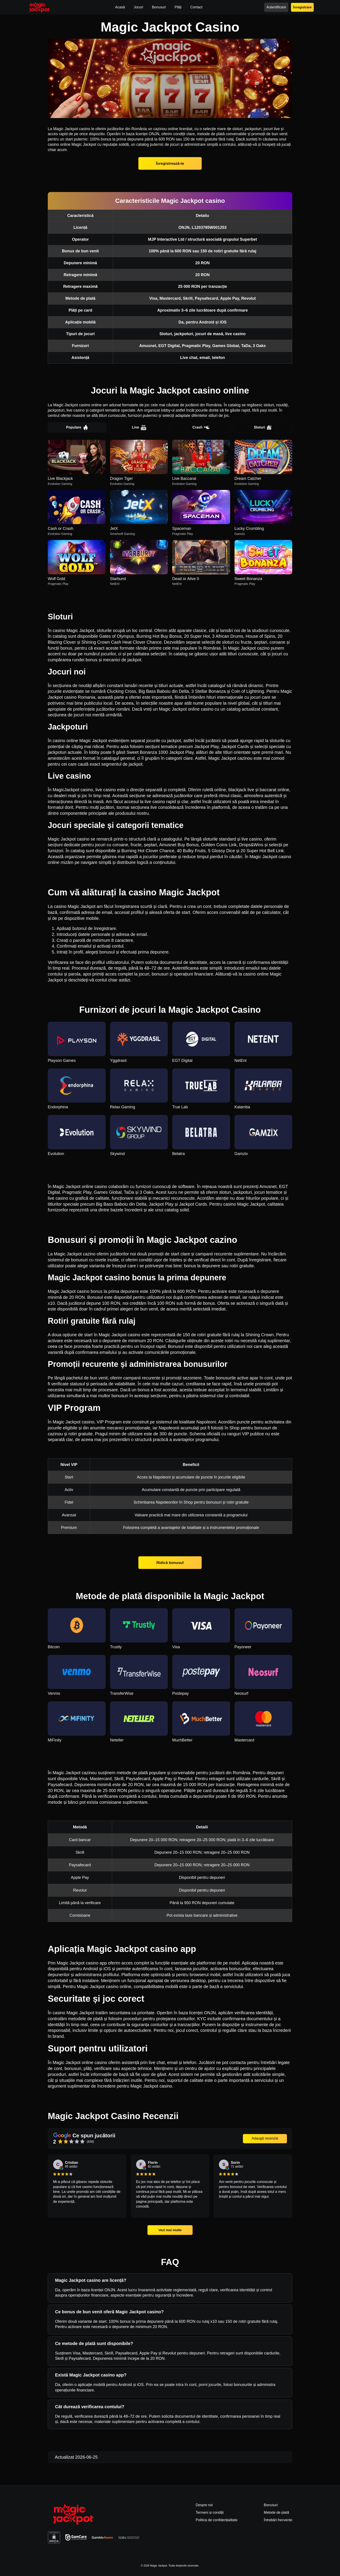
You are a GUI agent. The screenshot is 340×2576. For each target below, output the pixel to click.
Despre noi (204, 2505)
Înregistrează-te (170, 163)
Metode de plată (276, 2512)
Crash (200, 427)
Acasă (120, 7)
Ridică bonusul (170, 1562)
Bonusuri (159, 7)
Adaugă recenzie (265, 2138)
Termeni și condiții (210, 2512)
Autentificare (276, 7)
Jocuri (138, 7)
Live (139, 427)
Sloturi (263, 427)
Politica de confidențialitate (216, 2520)
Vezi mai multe (170, 2230)
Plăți (178, 7)
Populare (77, 427)
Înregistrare (302, 7)
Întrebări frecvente (278, 2520)
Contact (196, 7)
